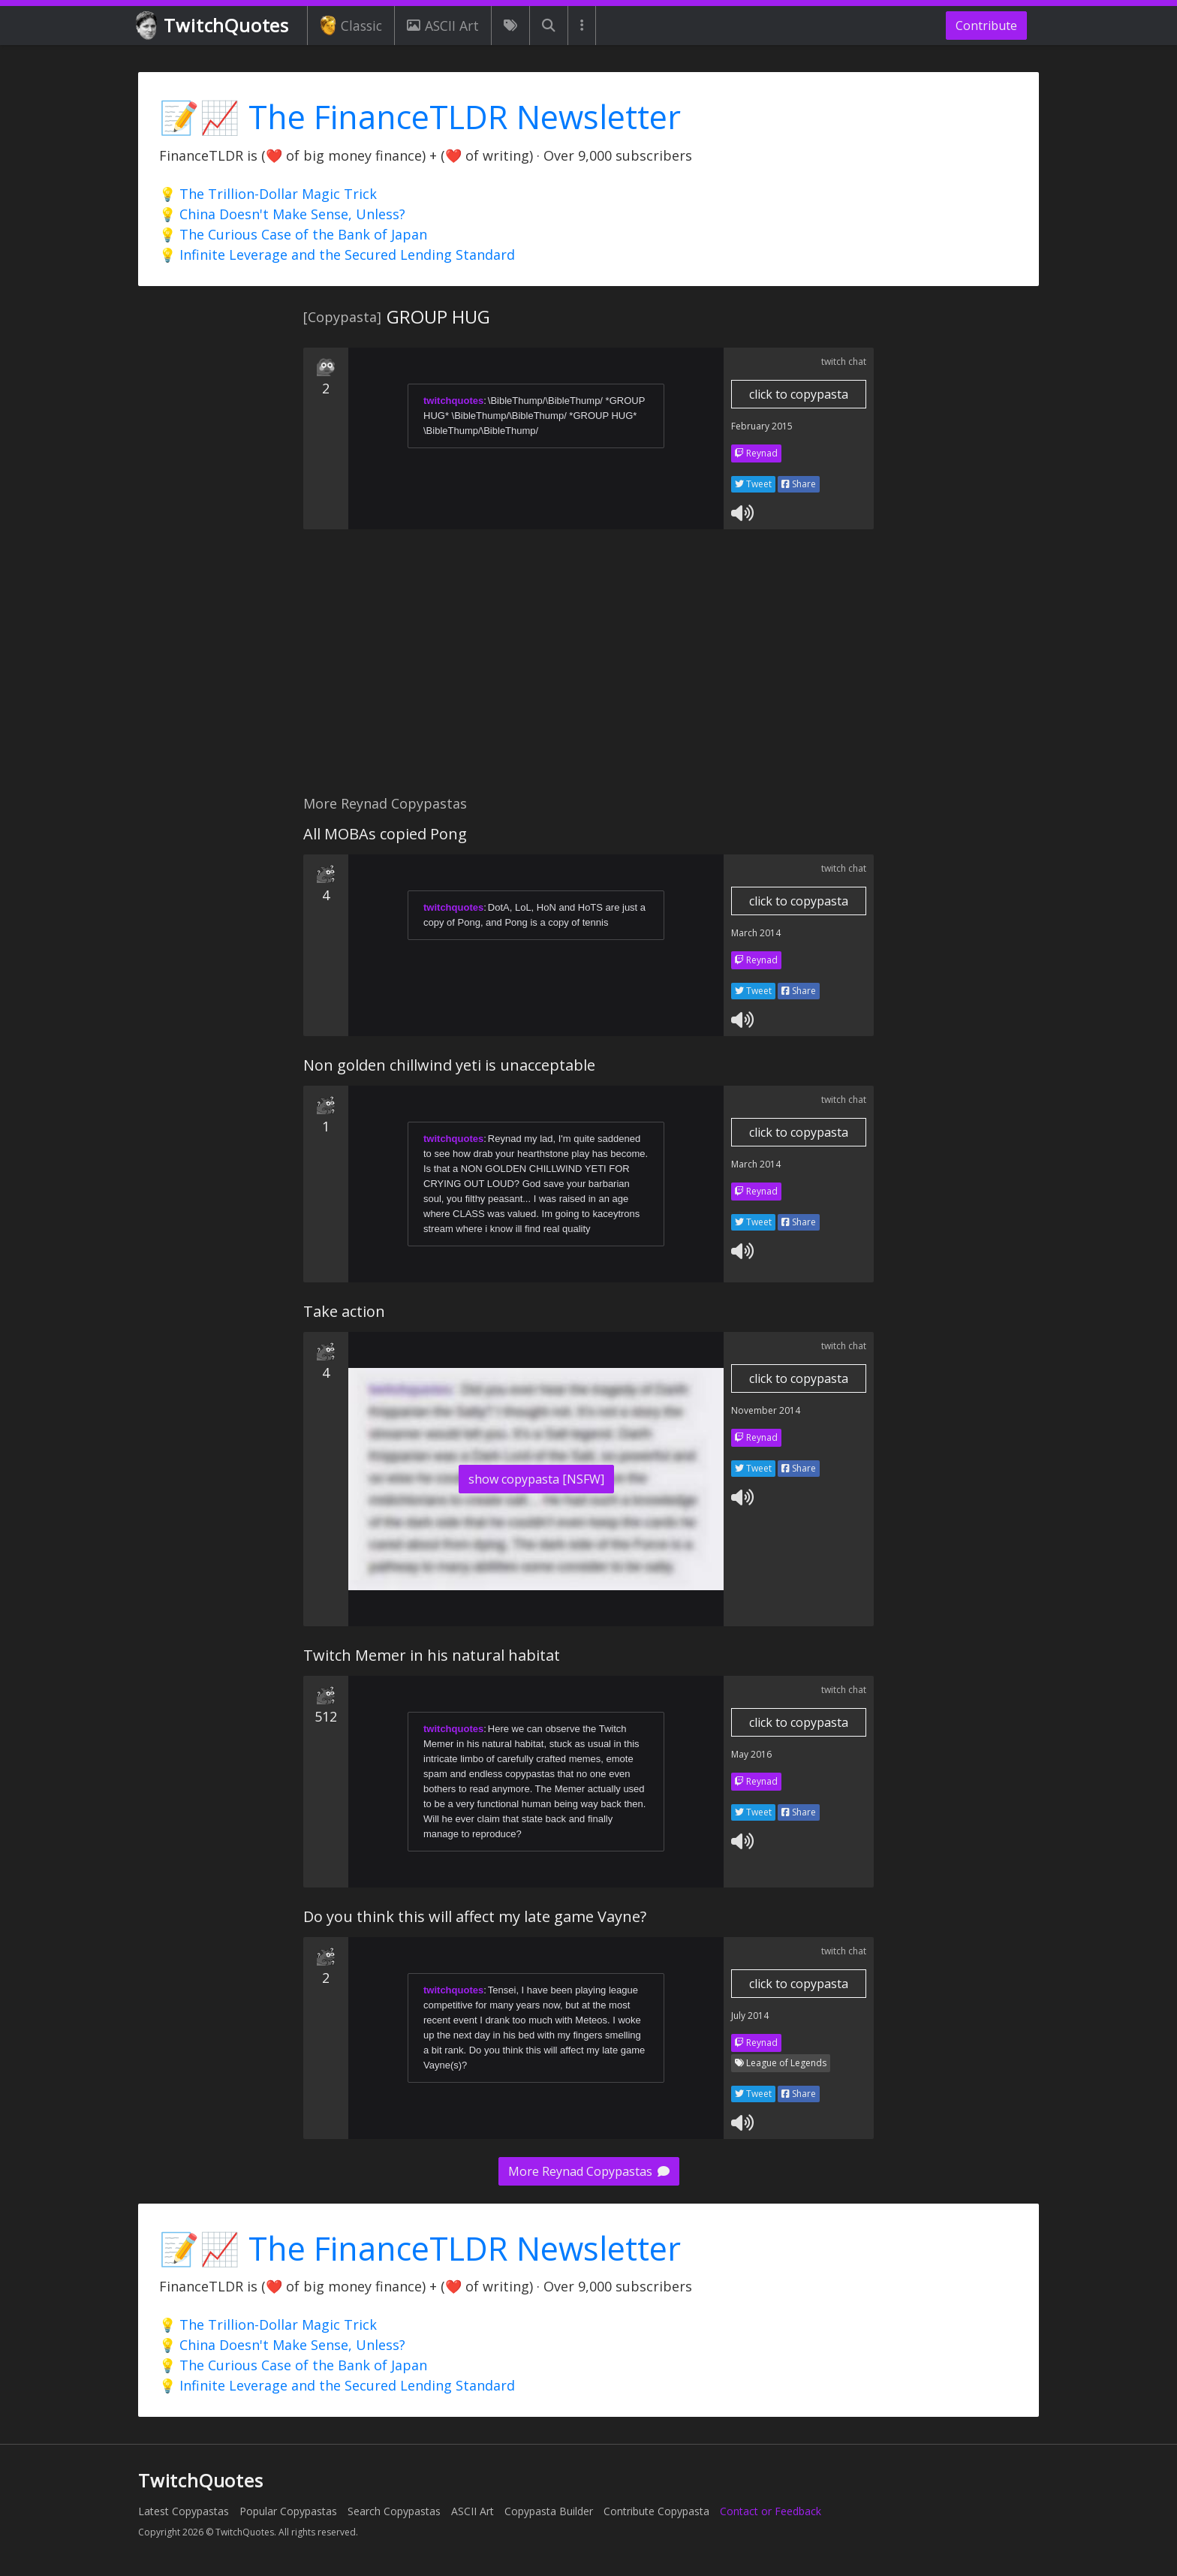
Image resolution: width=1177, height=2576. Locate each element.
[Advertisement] (588, 670)
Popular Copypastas (288, 2511)
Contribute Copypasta (656, 2511)
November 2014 (765, 1410)
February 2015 (762, 426)
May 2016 (751, 1754)
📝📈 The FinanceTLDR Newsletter (420, 117)
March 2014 (756, 932)
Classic (351, 25)
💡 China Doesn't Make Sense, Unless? (282, 214)
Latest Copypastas (183, 2511)
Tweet (753, 484)
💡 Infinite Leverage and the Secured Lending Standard (337, 255)
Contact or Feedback (770, 2511)
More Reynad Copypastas (589, 2171)
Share (798, 484)
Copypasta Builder (548, 2511)
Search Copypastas (394, 2511)
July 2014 (750, 2015)
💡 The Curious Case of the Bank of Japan (293, 234)
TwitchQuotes (213, 26)
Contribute (986, 25)
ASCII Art (443, 26)
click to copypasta (798, 394)
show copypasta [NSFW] (536, 1479)
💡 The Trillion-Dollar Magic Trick (268, 194)
